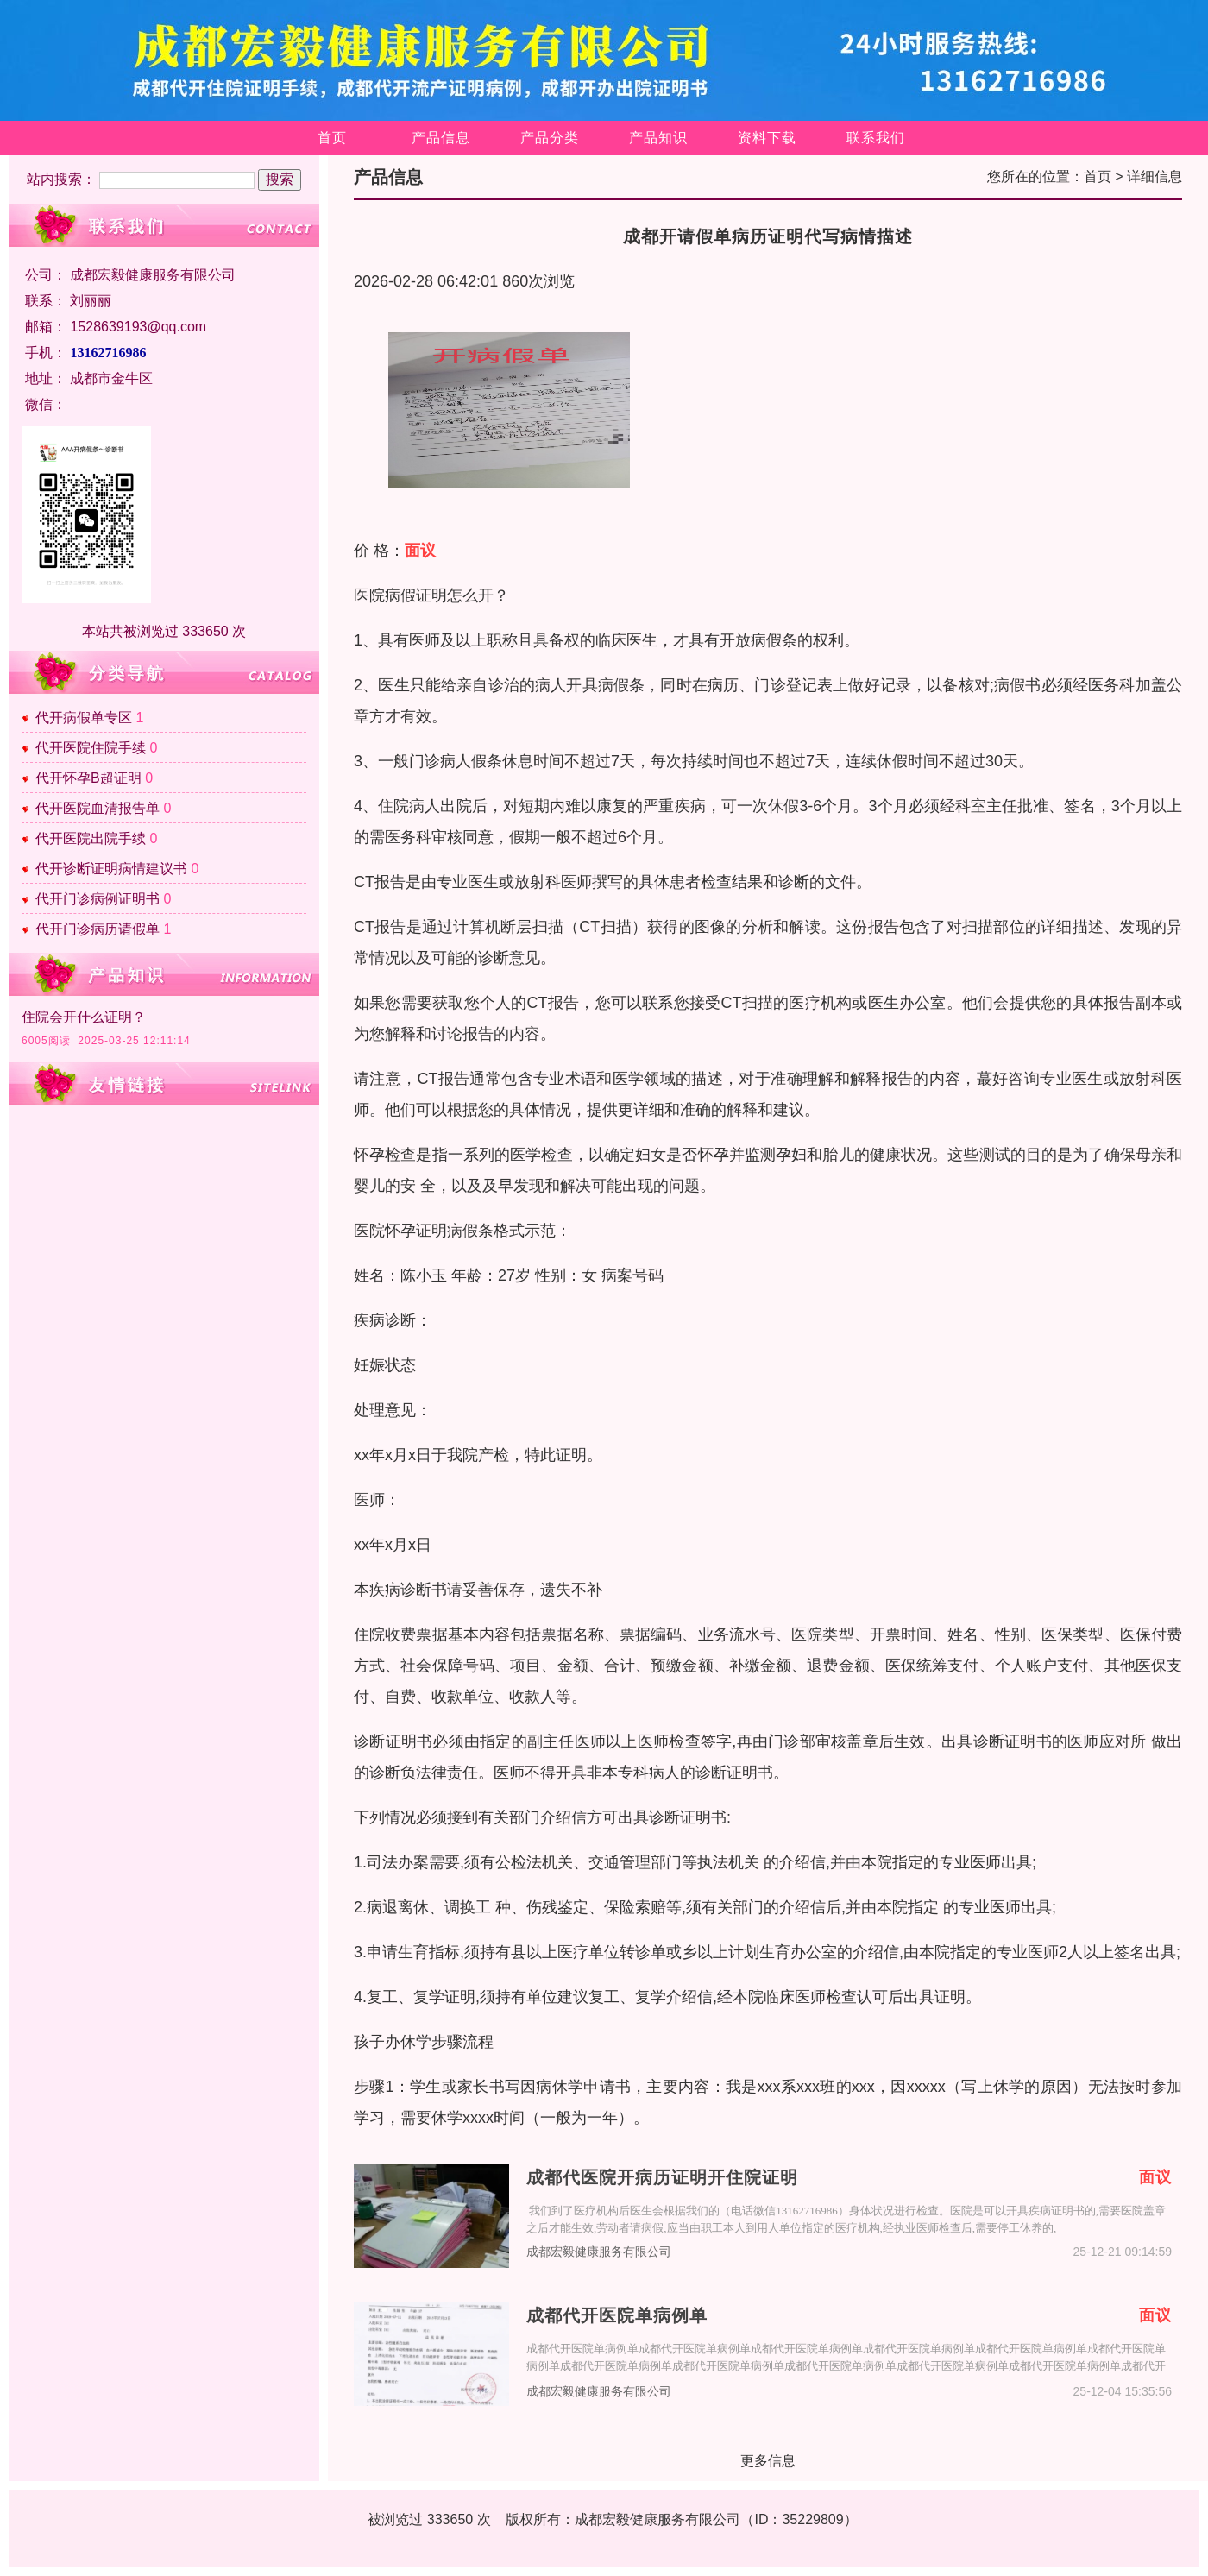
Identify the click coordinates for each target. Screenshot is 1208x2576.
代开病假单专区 (83, 717)
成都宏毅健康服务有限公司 (598, 2251)
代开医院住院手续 (90, 747)
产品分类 (549, 137)
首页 (332, 137)
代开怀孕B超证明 (88, 778)
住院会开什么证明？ (84, 1017)
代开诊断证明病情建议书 (111, 868)
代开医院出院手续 (90, 838)
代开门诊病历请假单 (97, 929)
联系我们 (875, 137)
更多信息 (768, 2460)
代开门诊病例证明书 (97, 898)
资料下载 (767, 137)
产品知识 (658, 137)
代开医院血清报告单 (97, 808)
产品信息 (441, 137)
